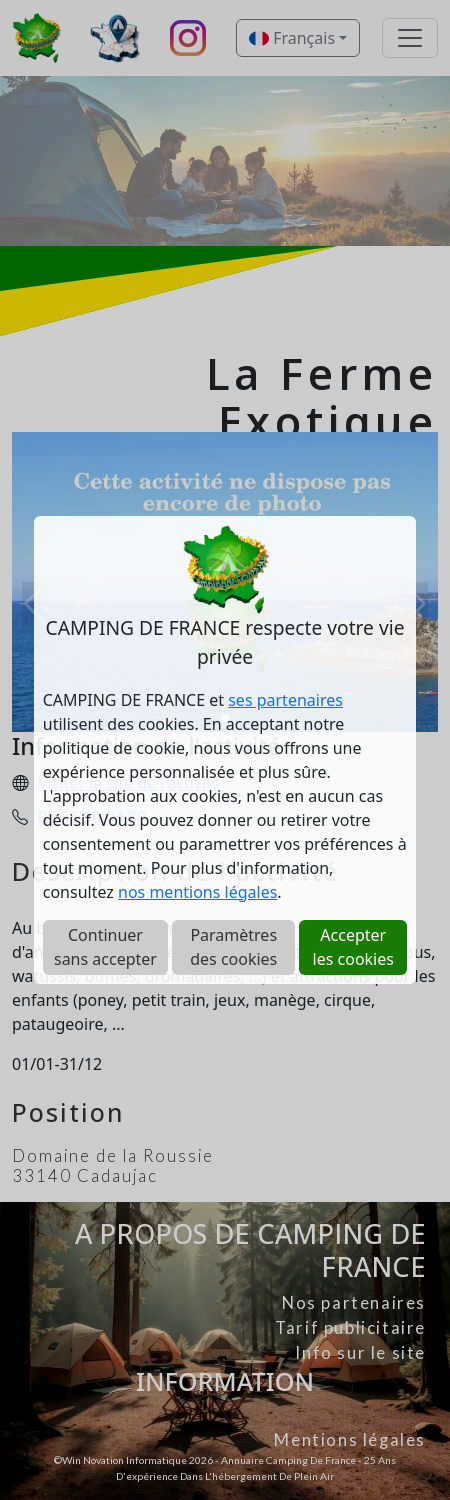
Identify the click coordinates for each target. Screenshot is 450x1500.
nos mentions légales (197, 892)
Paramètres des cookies (233, 947)
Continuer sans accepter (105, 947)
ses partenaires (285, 700)
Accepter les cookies (353, 947)
